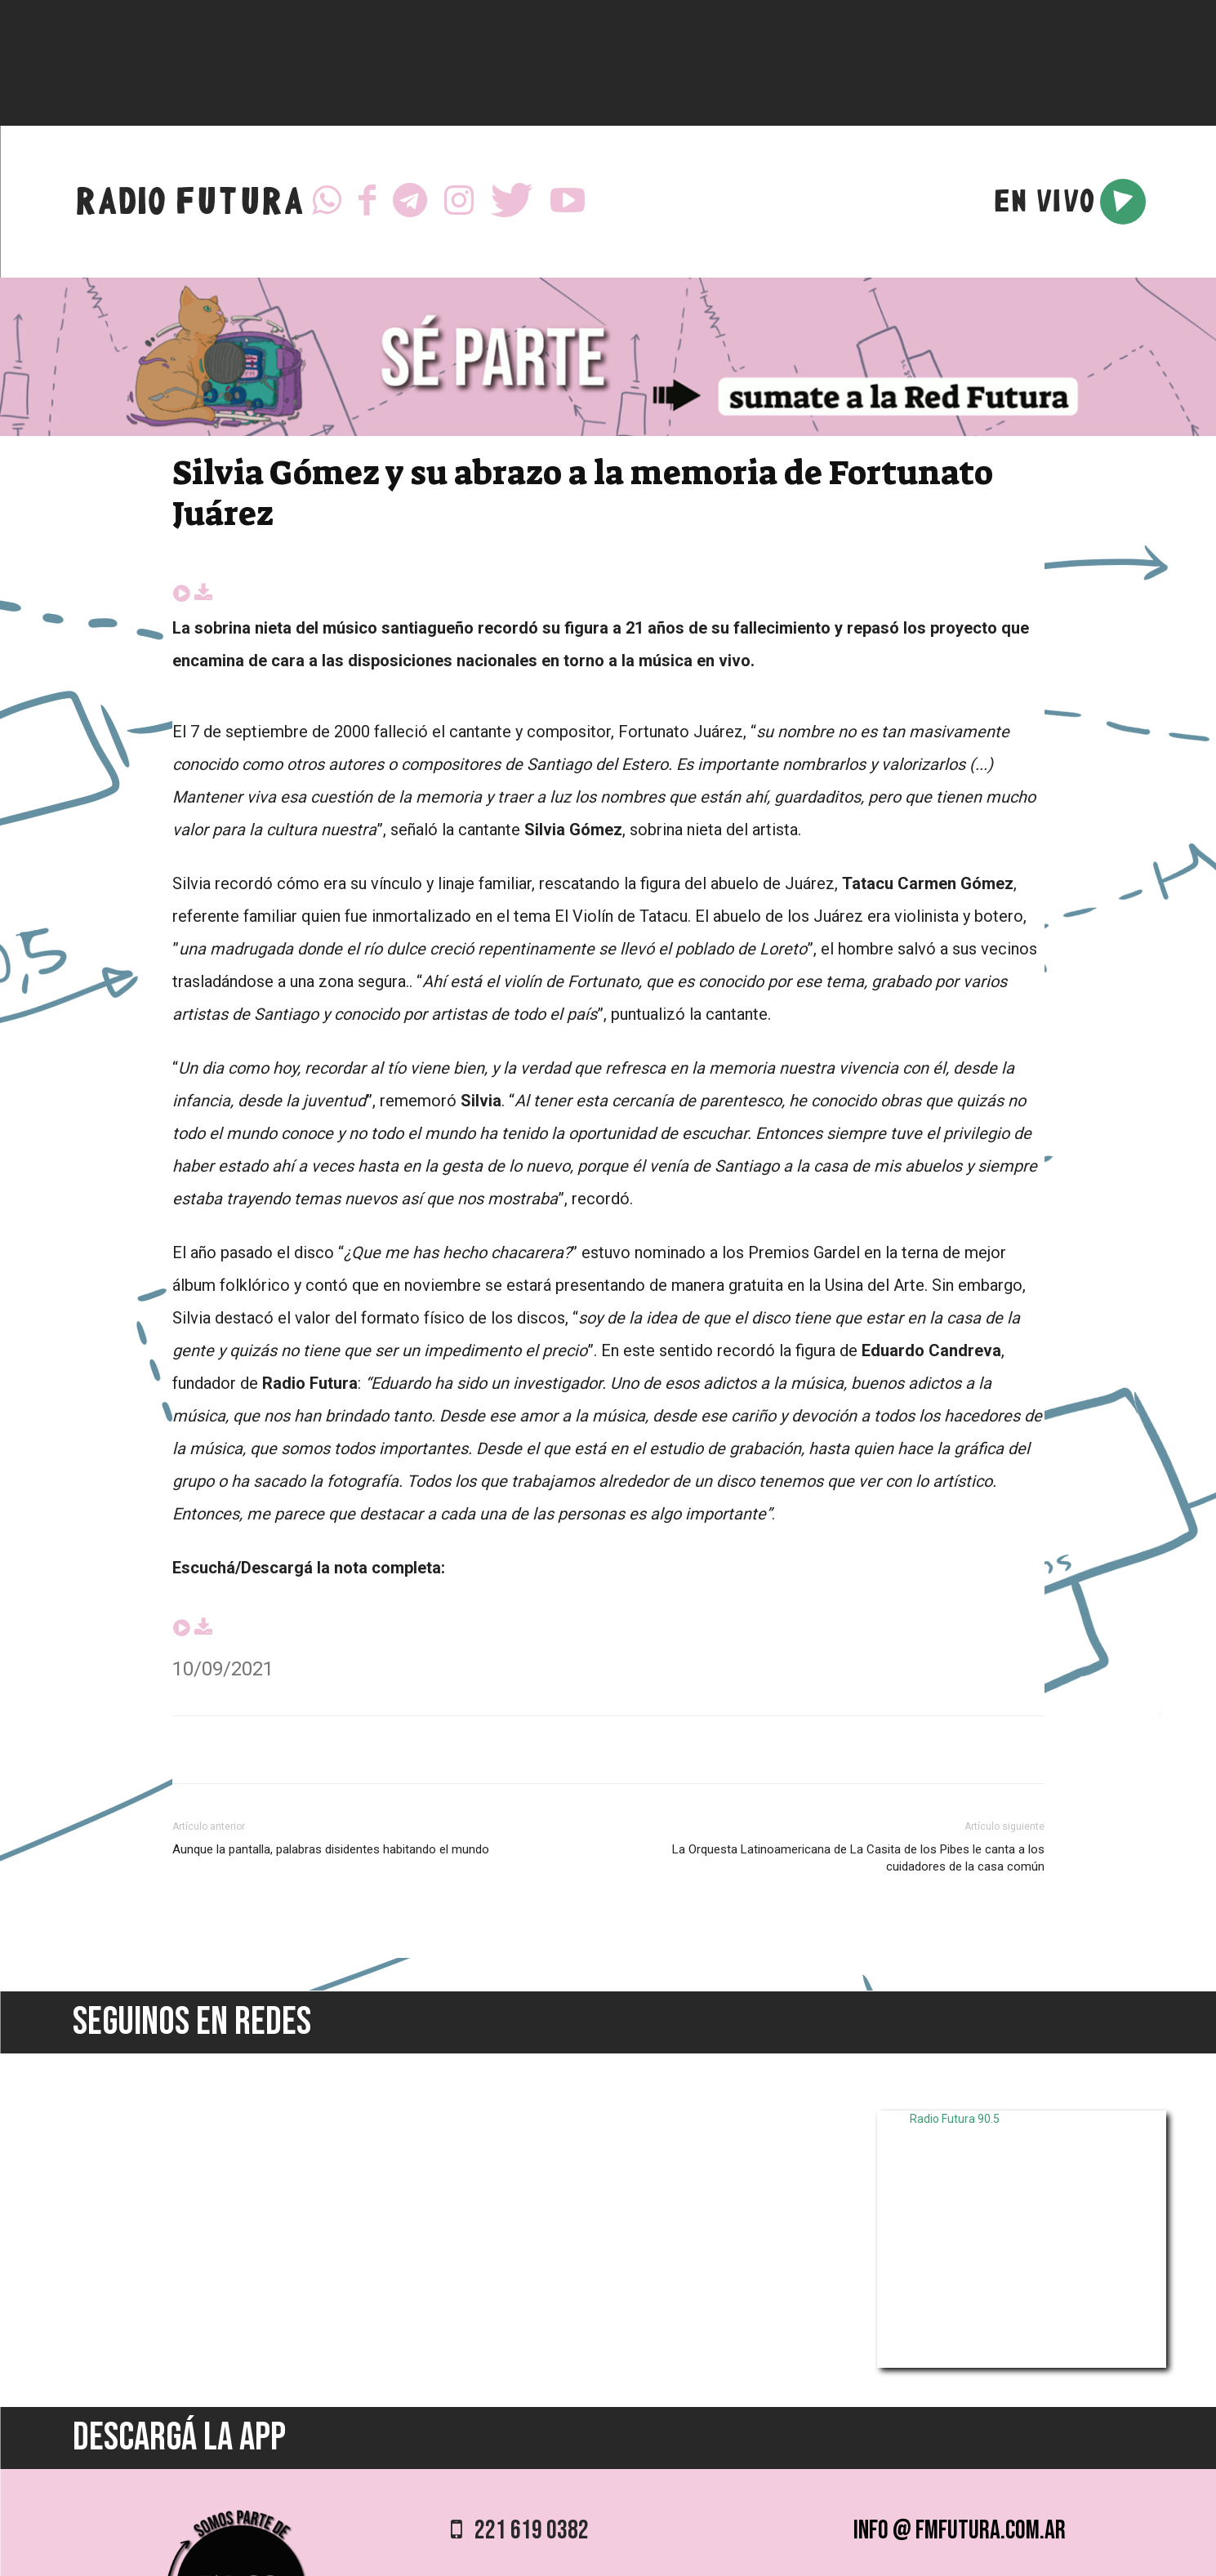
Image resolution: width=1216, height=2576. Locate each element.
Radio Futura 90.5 (955, 2118)
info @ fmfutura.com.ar (959, 2531)
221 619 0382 (520, 2531)
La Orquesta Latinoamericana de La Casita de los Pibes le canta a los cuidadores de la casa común (858, 1858)
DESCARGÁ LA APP (179, 2437)
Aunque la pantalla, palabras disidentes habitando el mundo (330, 1849)
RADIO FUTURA (189, 205)
